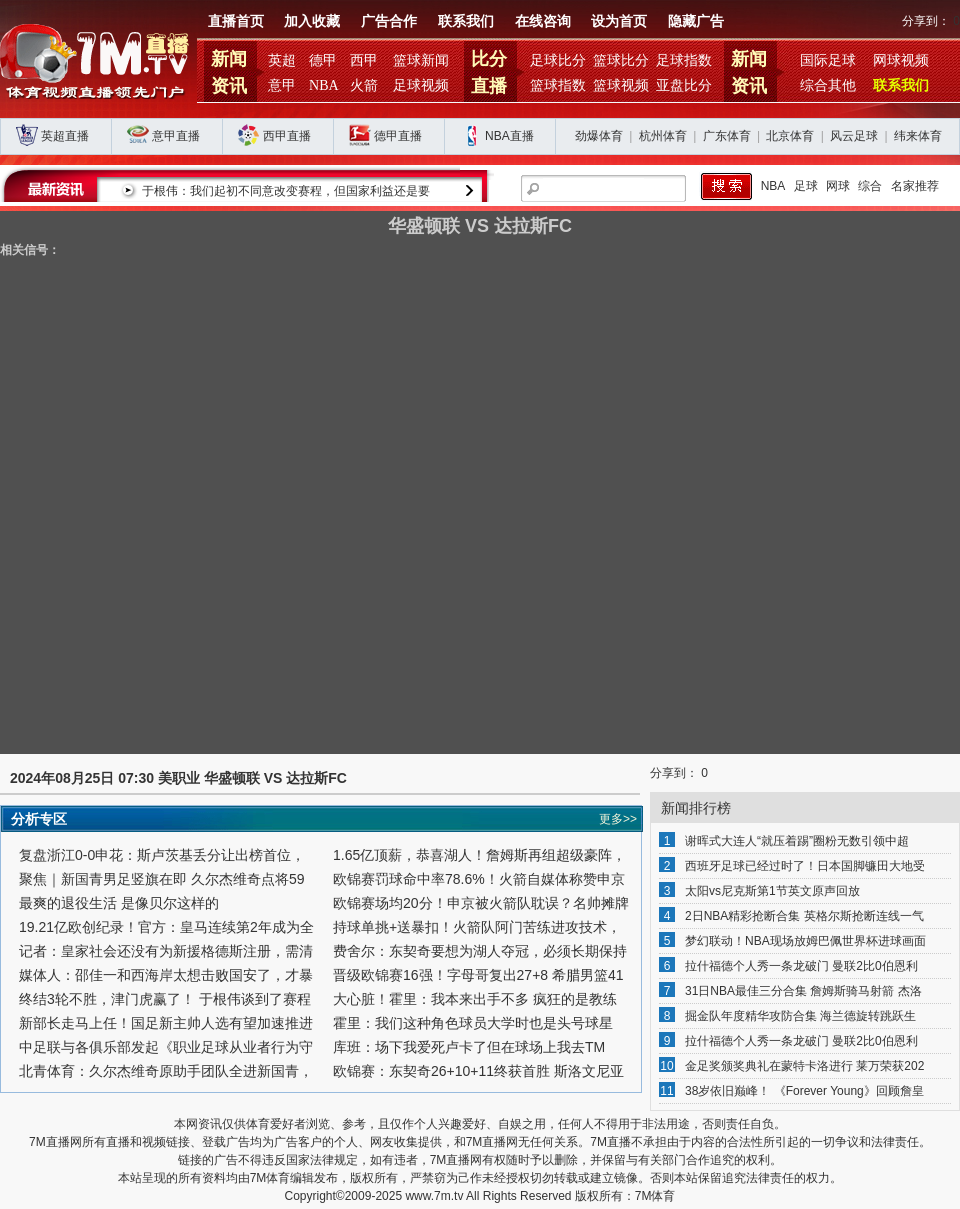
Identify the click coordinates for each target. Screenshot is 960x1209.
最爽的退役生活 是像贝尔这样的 (119, 903)
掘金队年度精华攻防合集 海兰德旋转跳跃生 (800, 1016)
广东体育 (727, 136)
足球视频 (421, 85)
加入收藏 (312, 21)
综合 (870, 186)
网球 (838, 186)
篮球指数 (558, 85)
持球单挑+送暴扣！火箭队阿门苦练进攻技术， (477, 927)
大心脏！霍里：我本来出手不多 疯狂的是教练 (475, 999)
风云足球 (854, 136)
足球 (806, 186)
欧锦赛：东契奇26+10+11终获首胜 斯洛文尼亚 (478, 1071)
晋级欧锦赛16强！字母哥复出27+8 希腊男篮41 (478, 975)
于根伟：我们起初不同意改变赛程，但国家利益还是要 (433, 191)
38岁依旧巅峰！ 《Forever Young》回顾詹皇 (804, 1091)
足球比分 (558, 60)
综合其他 (828, 85)
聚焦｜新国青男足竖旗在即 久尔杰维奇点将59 (161, 879)
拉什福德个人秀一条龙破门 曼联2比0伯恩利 (801, 966)
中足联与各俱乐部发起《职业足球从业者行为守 (166, 1047)
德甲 (323, 60)
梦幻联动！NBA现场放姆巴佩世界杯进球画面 (805, 941)
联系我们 (466, 21)
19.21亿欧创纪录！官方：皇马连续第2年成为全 (166, 927)
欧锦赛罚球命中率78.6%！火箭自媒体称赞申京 (479, 879)
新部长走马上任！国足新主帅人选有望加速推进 (166, 1023)
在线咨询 (543, 21)
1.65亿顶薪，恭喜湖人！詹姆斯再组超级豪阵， (479, 855)
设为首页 (619, 21)
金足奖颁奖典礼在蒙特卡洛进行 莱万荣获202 (804, 1066)
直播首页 (236, 21)
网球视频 (901, 60)
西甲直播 (287, 136)
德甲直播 (398, 136)
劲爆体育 (599, 136)
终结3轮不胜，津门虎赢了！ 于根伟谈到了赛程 (165, 999)
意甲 (282, 85)
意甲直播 (176, 136)
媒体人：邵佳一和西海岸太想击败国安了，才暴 (166, 975)
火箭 (364, 85)
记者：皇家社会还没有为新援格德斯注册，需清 (166, 951)
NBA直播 (509, 136)
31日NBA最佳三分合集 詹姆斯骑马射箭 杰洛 (803, 991)
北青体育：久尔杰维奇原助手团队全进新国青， (166, 1071)
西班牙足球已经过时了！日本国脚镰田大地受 (805, 866)
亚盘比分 (684, 85)
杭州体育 (663, 136)
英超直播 (65, 136)
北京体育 (790, 136)
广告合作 (389, 21)
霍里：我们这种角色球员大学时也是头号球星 (473, 1023)
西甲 (364, 60)
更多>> (618, 819)
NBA (324, 85)
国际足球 (828, 60)
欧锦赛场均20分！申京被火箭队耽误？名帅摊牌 (481, 903)
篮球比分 (621, 60)
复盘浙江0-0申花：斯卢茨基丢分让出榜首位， (162, 855)
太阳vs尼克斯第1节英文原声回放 (772, 891)
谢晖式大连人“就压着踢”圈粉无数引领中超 (797, 841)
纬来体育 (918, 136)
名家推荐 (915, 186)
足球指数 (684, 60)
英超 (282, 60)
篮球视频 (621, 85)
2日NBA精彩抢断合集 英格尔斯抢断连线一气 (804, 916)
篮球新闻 (421, 60)
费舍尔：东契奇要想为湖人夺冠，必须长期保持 (480, 951)
